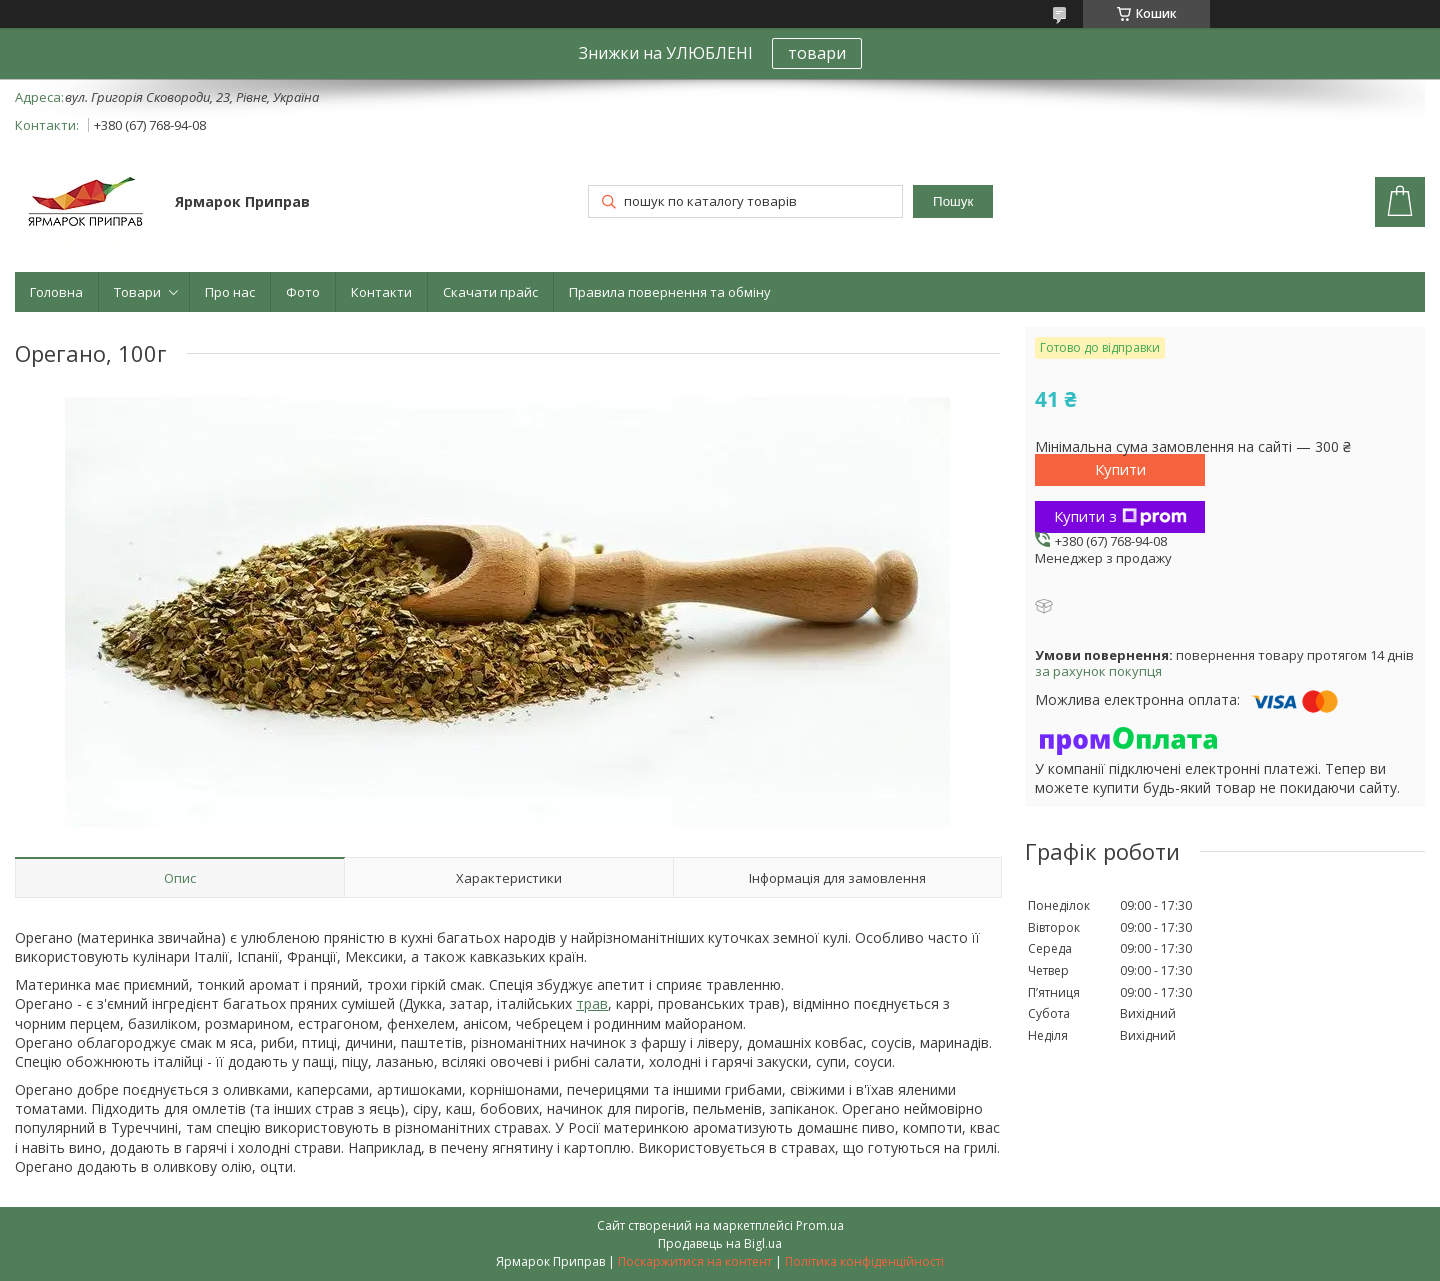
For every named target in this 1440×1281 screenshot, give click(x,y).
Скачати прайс (490, 292)
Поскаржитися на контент (695, 1261)
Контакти (381, 292)
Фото (303, 292)
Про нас (230, 292)
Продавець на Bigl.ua (720, 1243)
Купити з (1120, 516)
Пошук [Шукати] (953, 201)
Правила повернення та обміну (670, 292)
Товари (137, 292)
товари (817, 53)
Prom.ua (820, 1225)
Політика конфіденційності (864, 1261)
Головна (56, 292)
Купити (1120, 469)
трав (592, 1003)
